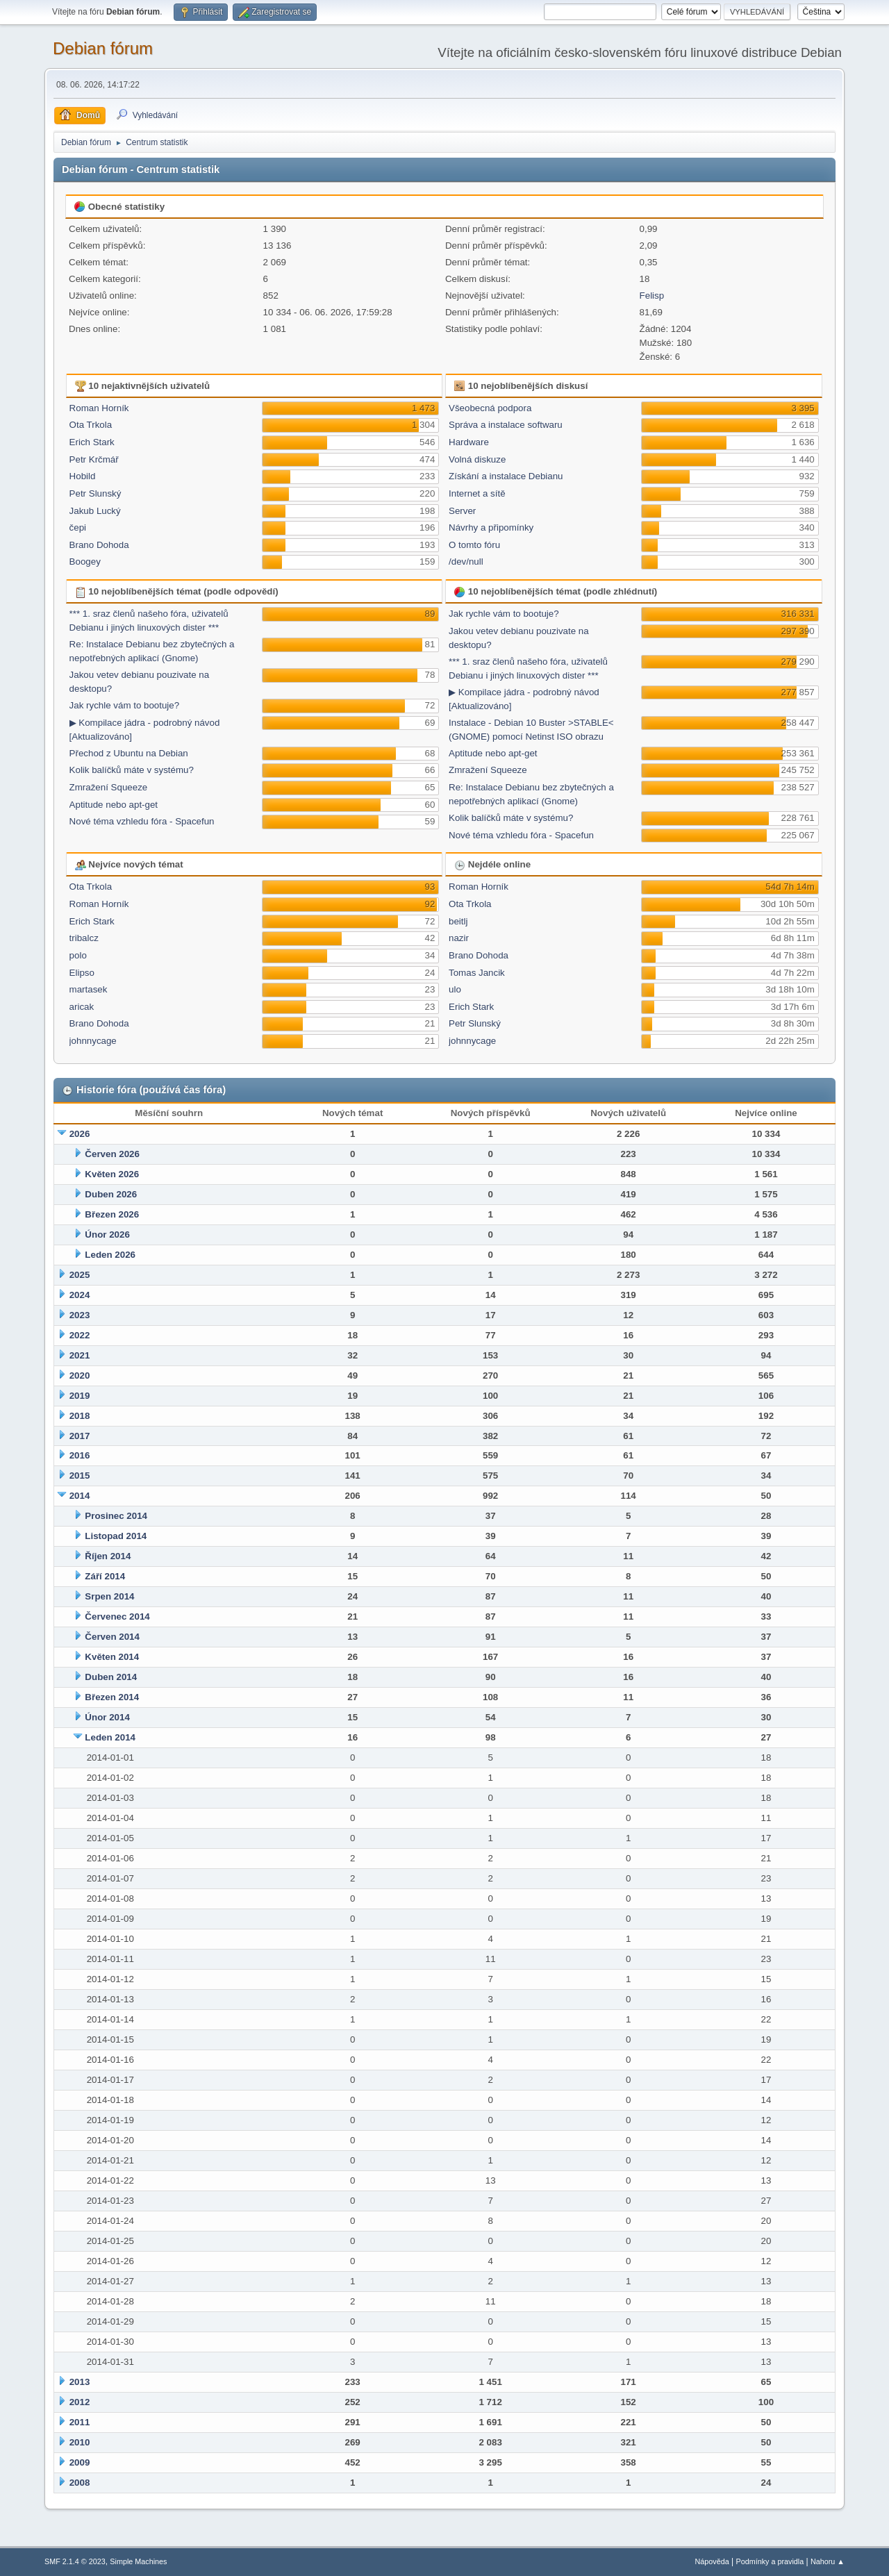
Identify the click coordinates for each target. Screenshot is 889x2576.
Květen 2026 (112, 1174)
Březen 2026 (112, 1214)
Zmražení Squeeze (108, 787)
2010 (79, 2442)
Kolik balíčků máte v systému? (131, 770)
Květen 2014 (112, 1657)
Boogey (85, 561)
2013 (79, 2382)
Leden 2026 (110, 1254)
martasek (88, 989)
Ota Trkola (90, 424)
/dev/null (466, 561)
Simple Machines (138, 2561)
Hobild (82, 476)
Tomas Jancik (477, 972)
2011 (79, 2422)
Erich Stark (92, 442)
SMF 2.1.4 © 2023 (75, 2561)
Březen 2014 (112, 1697)
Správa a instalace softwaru (506, 424)
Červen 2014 (112, 1636)
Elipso (81, 972)
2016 (79, 1455)
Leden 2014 (110, 1737)
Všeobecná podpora (490, 408)
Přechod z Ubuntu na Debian (128, 753)
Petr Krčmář (94, 459)
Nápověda (712, 2561)
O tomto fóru (474, 545)
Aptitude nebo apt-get (113, 804)
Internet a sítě (477, 493)
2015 (79, 1475)
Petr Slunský (95, 493)
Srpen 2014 (109, 1596)
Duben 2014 (111, 1677)
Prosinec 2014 (116, 1516)
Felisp (652, 295)
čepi (77, 527)
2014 (79, 1495)
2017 (79, 1436)
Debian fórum (103, 48)
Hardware (469, 442)
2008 (79, 2482)
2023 (79, 1315)
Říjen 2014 (108, 1556)
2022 (79, 1335)
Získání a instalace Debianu (506, 476)
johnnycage (93, 1041)
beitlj (458, 921)
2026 (79, 1134)
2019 (79, 1395)
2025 (79, 1275)
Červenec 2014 (117, 1616)
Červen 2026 (112, 1154)
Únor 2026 (107, 1234)
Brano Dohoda (99, 545)
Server (462, 511)
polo (78, 955)
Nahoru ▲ (828, 2561)
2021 (79, 1355)
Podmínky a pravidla (770, 2561)
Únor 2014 (107, 1717)
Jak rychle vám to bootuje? (124, 705)
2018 (79, 1416)
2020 (79, 1375)
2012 (79, 2402)
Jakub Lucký (95, 511)
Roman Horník (99, 408)
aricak (81, 1007)
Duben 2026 (111, 1194)
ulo (455, 989)
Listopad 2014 (116, 1536)
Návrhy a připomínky (491, 527)
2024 (79, 1295)
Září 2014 (105, 1576)
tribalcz (84, 938)
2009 (79, 2462)
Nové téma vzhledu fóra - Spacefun (142, 821)
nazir (459, 938)
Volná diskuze (477, 459)
